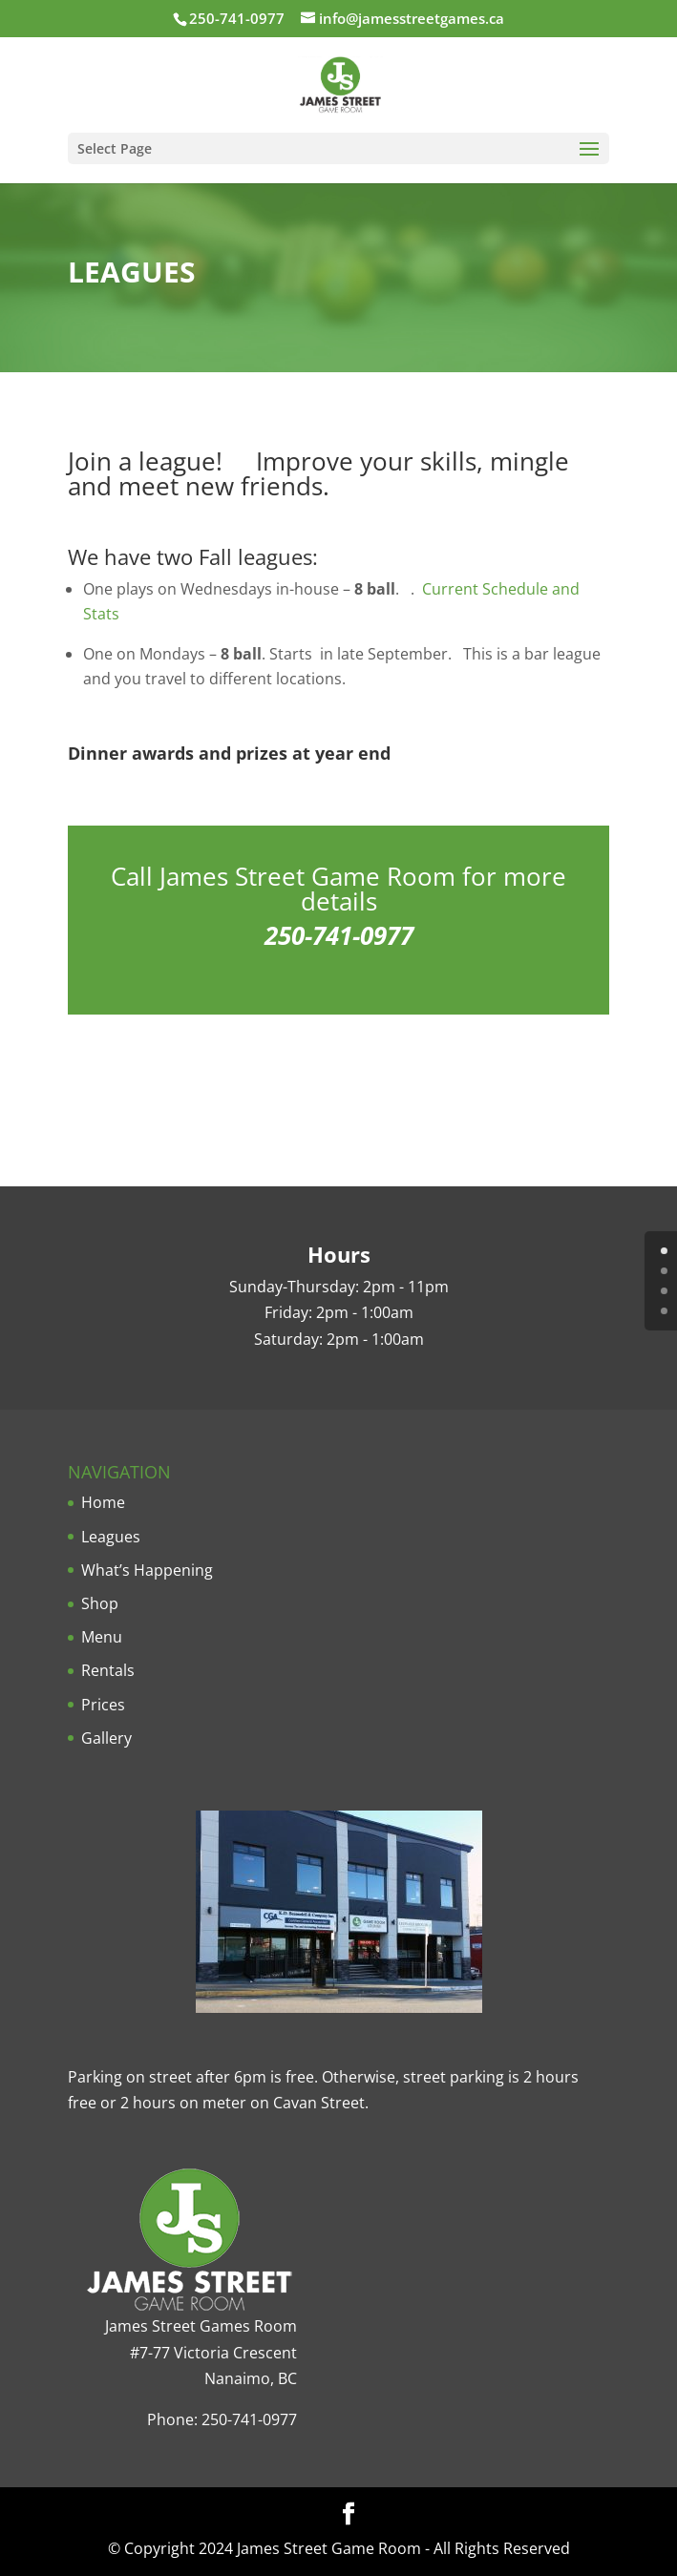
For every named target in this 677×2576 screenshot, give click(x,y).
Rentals (108, 1670)
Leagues (110, 1536)
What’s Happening (147, 1570)
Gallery (106, 1738)
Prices (103, 1704)
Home (103, 1502)
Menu (101, 1636)
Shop (99, 1603)
